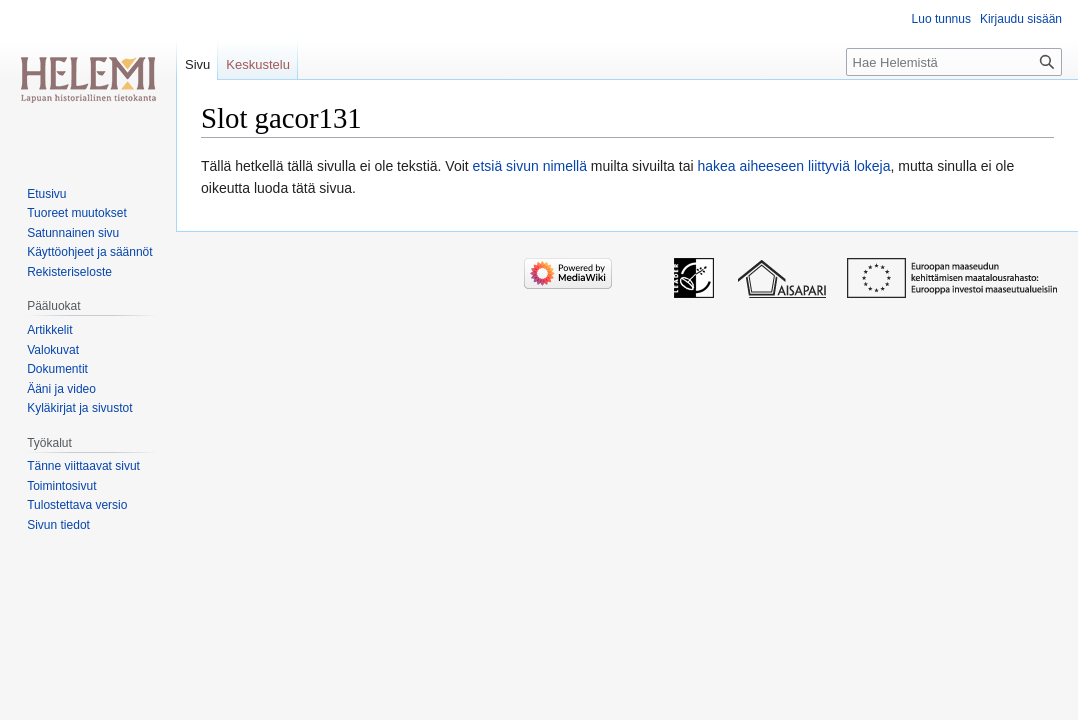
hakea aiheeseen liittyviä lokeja (793, 166)
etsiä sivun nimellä (530, 166)
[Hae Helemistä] (954, 62)
